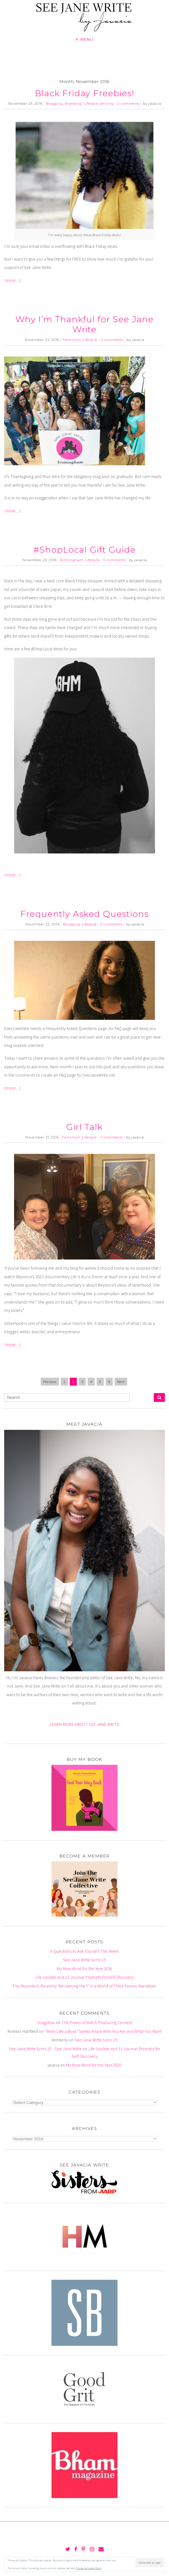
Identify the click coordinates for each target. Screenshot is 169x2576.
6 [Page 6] (109, 1381)
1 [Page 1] (64, 1381)
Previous (49, 1381)
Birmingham (71, 560)
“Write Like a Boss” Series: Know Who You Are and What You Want (103, 2031)
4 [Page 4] (91, 1381)
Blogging (54, 103)
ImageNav (46, 2022)
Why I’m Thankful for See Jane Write (84, 324)
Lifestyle (90, 103)
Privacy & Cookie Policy (89, 2568)
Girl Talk (84, 1127)
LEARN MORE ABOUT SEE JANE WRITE (84, 1724)
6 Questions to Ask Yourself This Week (84, 1951)
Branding (73, 103)
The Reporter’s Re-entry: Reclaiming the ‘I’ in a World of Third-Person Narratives (84, 1986)
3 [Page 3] (82, 1381)
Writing (107, 103)
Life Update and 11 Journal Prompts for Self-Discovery (84, 1977)
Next (121, 1381)
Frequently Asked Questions (84, 914)
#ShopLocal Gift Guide (84, 549)
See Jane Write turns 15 (84, 1959)
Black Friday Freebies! (84, 93)
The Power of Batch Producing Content (97, 2022)
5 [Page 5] (100, 1381)
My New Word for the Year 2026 (84, 1968)
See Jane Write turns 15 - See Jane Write (45, 2048)
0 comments (128, 103)
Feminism (71, 340)
